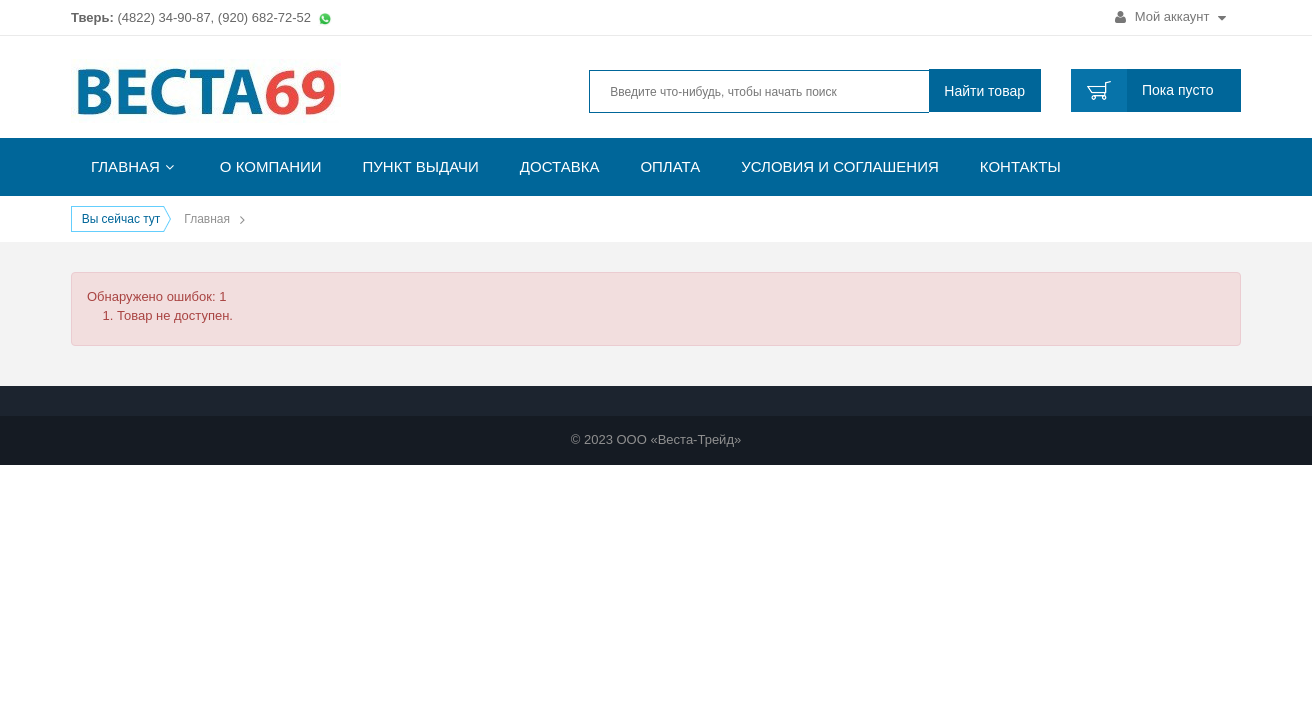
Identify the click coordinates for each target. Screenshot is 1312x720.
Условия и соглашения (840, 166)
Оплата (670, 166)
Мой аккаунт (1170, 16)
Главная (125, 166)
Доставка (560, 166)
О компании (271, 166)
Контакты (1020, 166)
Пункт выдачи (421, 166)
